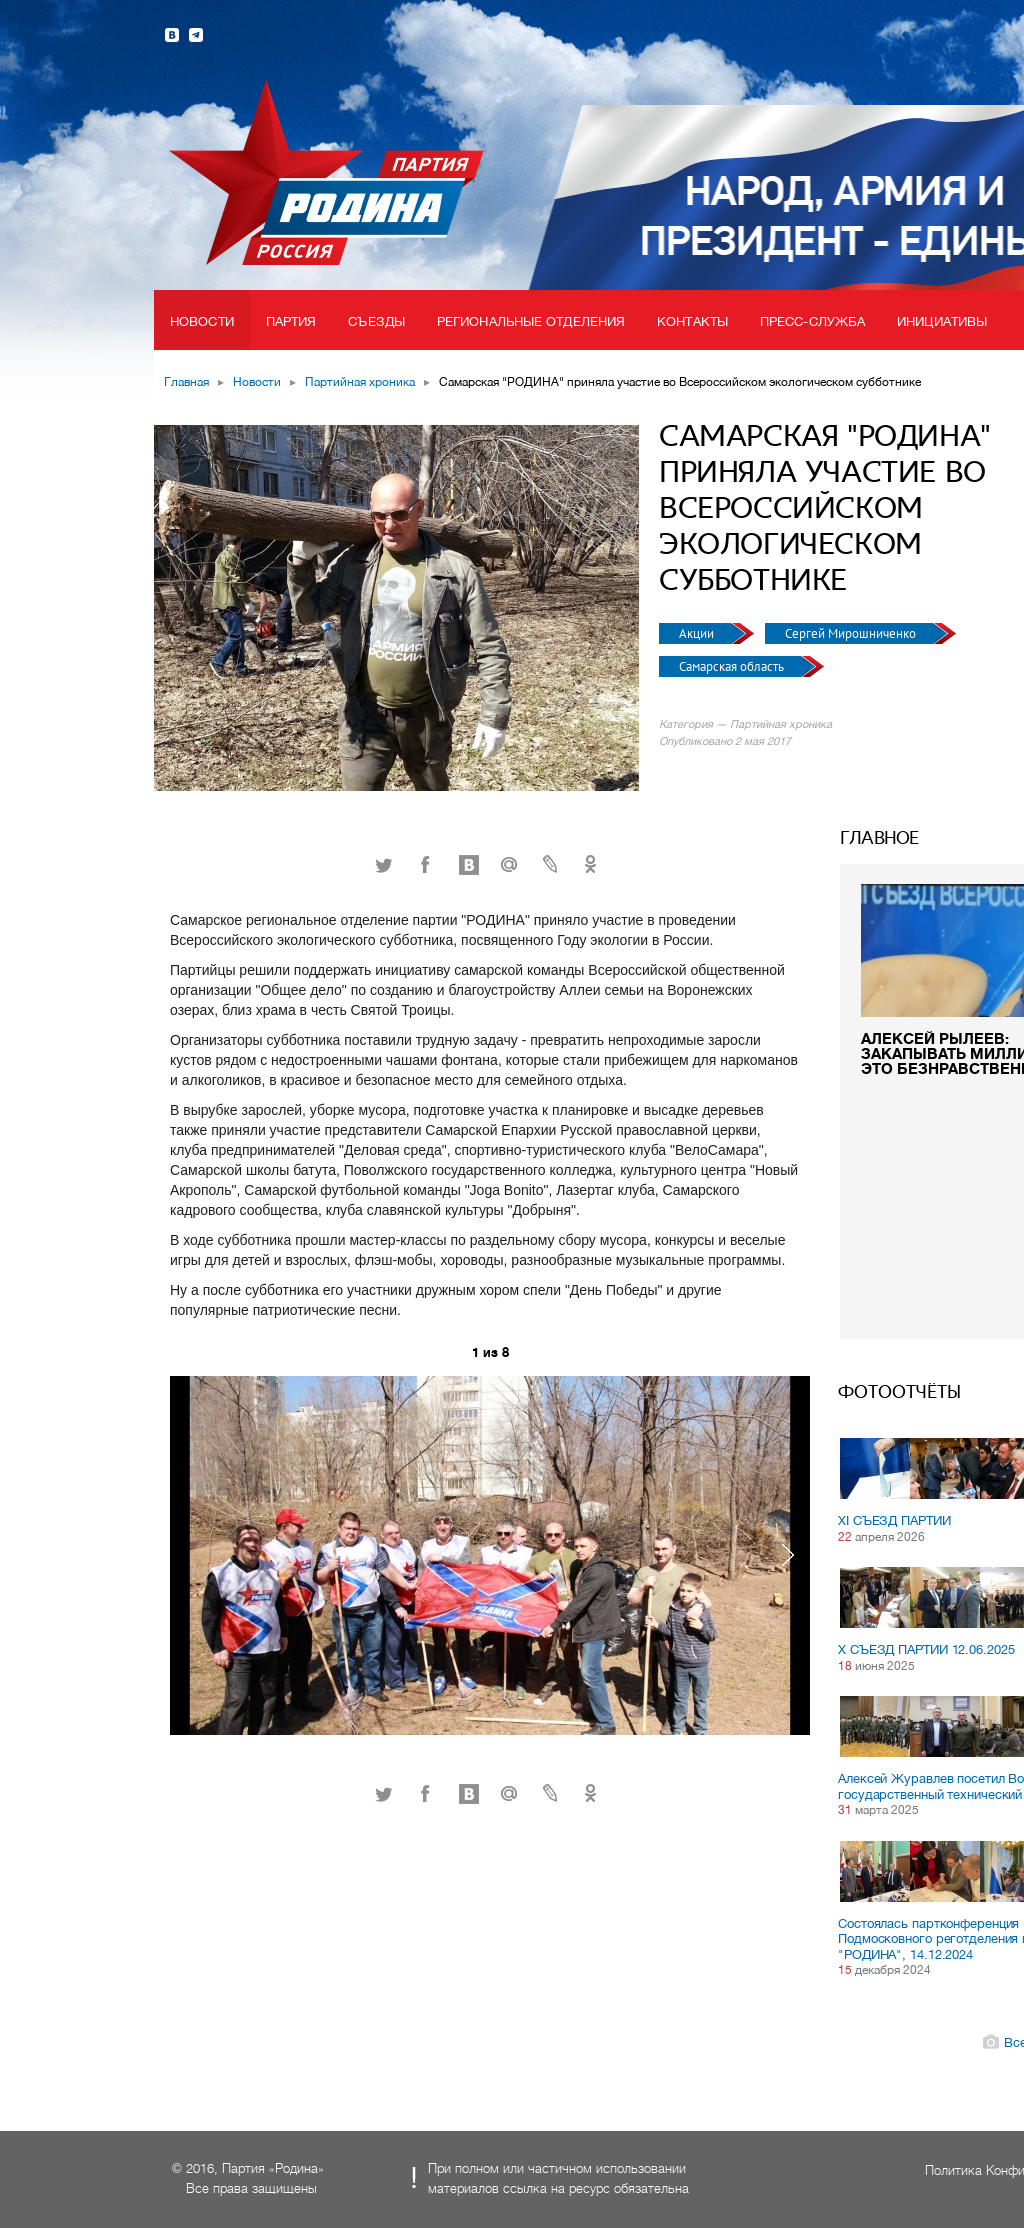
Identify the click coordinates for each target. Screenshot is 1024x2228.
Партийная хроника (360, 382)
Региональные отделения (531, 321)
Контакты (692, 321)
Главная (186, 382)
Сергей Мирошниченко (852, 633)
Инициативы (942, 321)
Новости (202, 321)
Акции (698, 633)
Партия (291, 321)
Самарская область (733, 666)
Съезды (376, 321)
